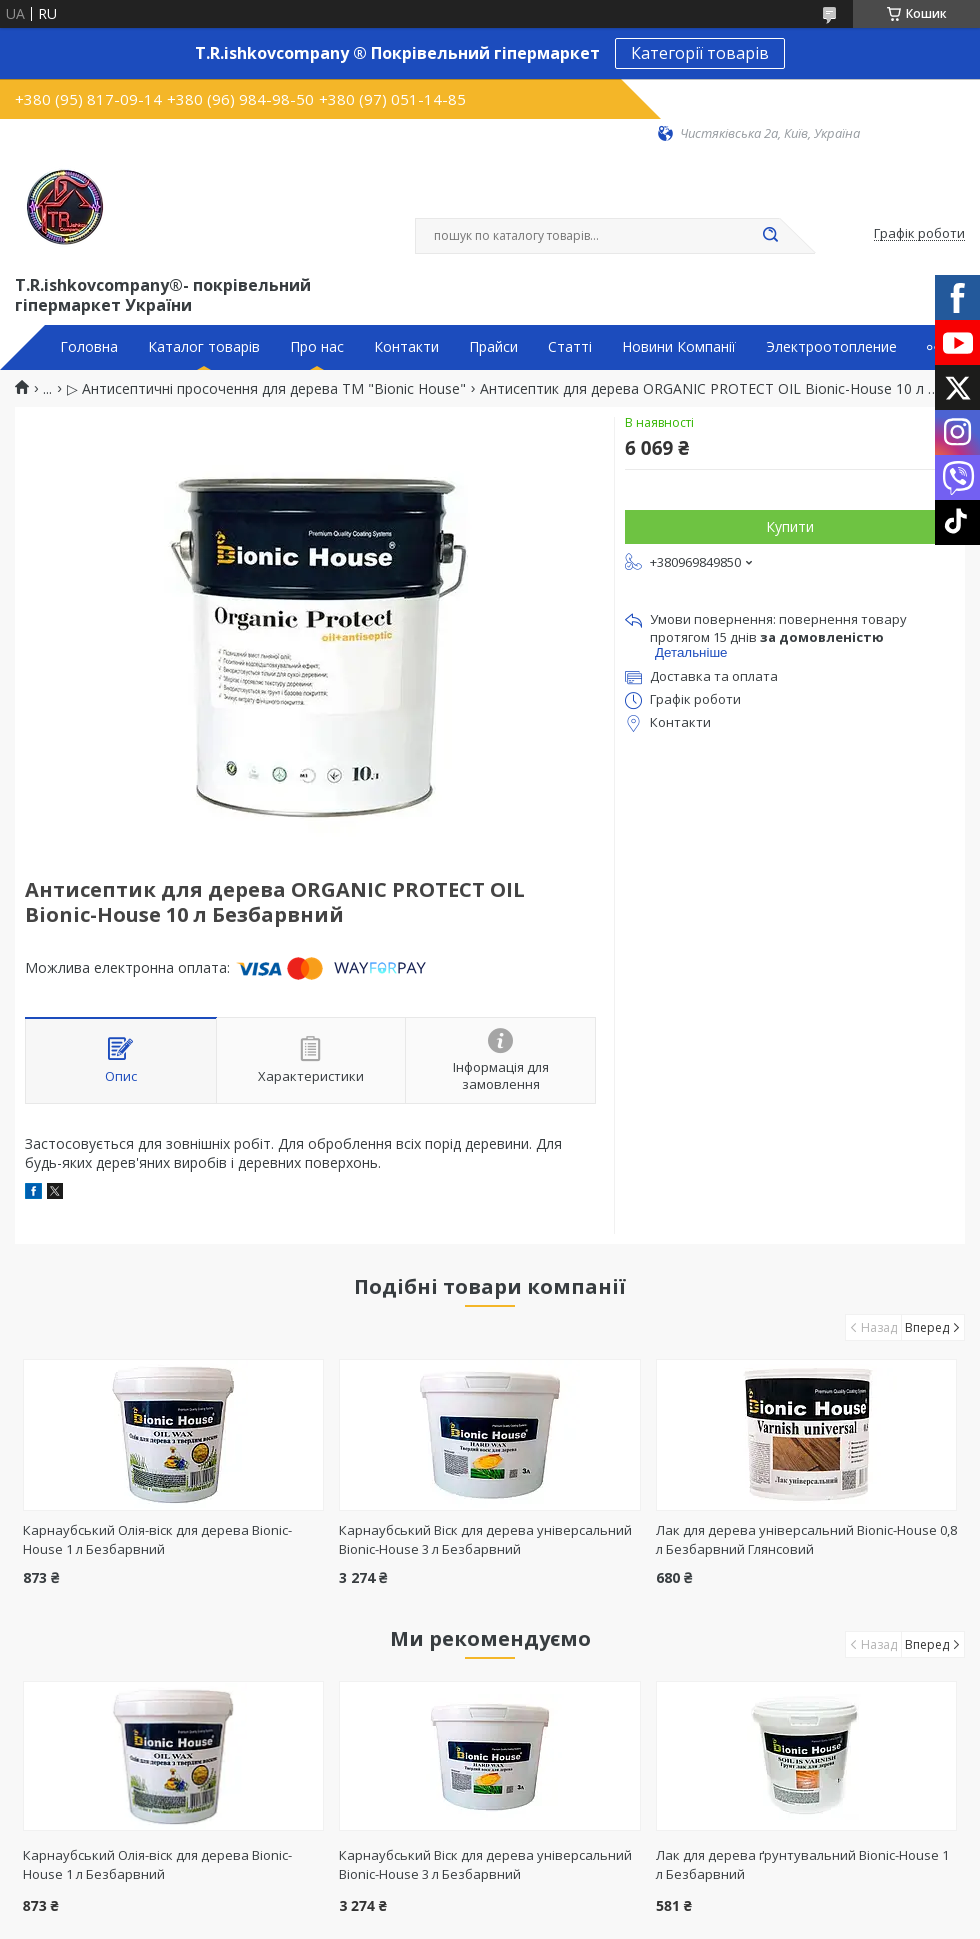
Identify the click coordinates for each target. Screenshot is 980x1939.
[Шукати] (770, 236)
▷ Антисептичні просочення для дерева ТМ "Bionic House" (266, 389)
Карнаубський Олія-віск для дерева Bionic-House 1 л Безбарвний (157, 1539)
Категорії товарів (700, 53)
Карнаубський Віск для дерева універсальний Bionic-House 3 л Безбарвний (485, 1539)
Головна (89, 347)
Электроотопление (831, 347)
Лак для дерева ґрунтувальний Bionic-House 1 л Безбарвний (802, 1864)
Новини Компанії (679, 347)
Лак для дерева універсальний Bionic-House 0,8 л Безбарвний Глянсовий (806, 1539)
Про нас (317, 347)
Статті (570, 347)
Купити (790, 526)
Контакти (406, 347)
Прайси (493, 347)
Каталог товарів (204, 347)
